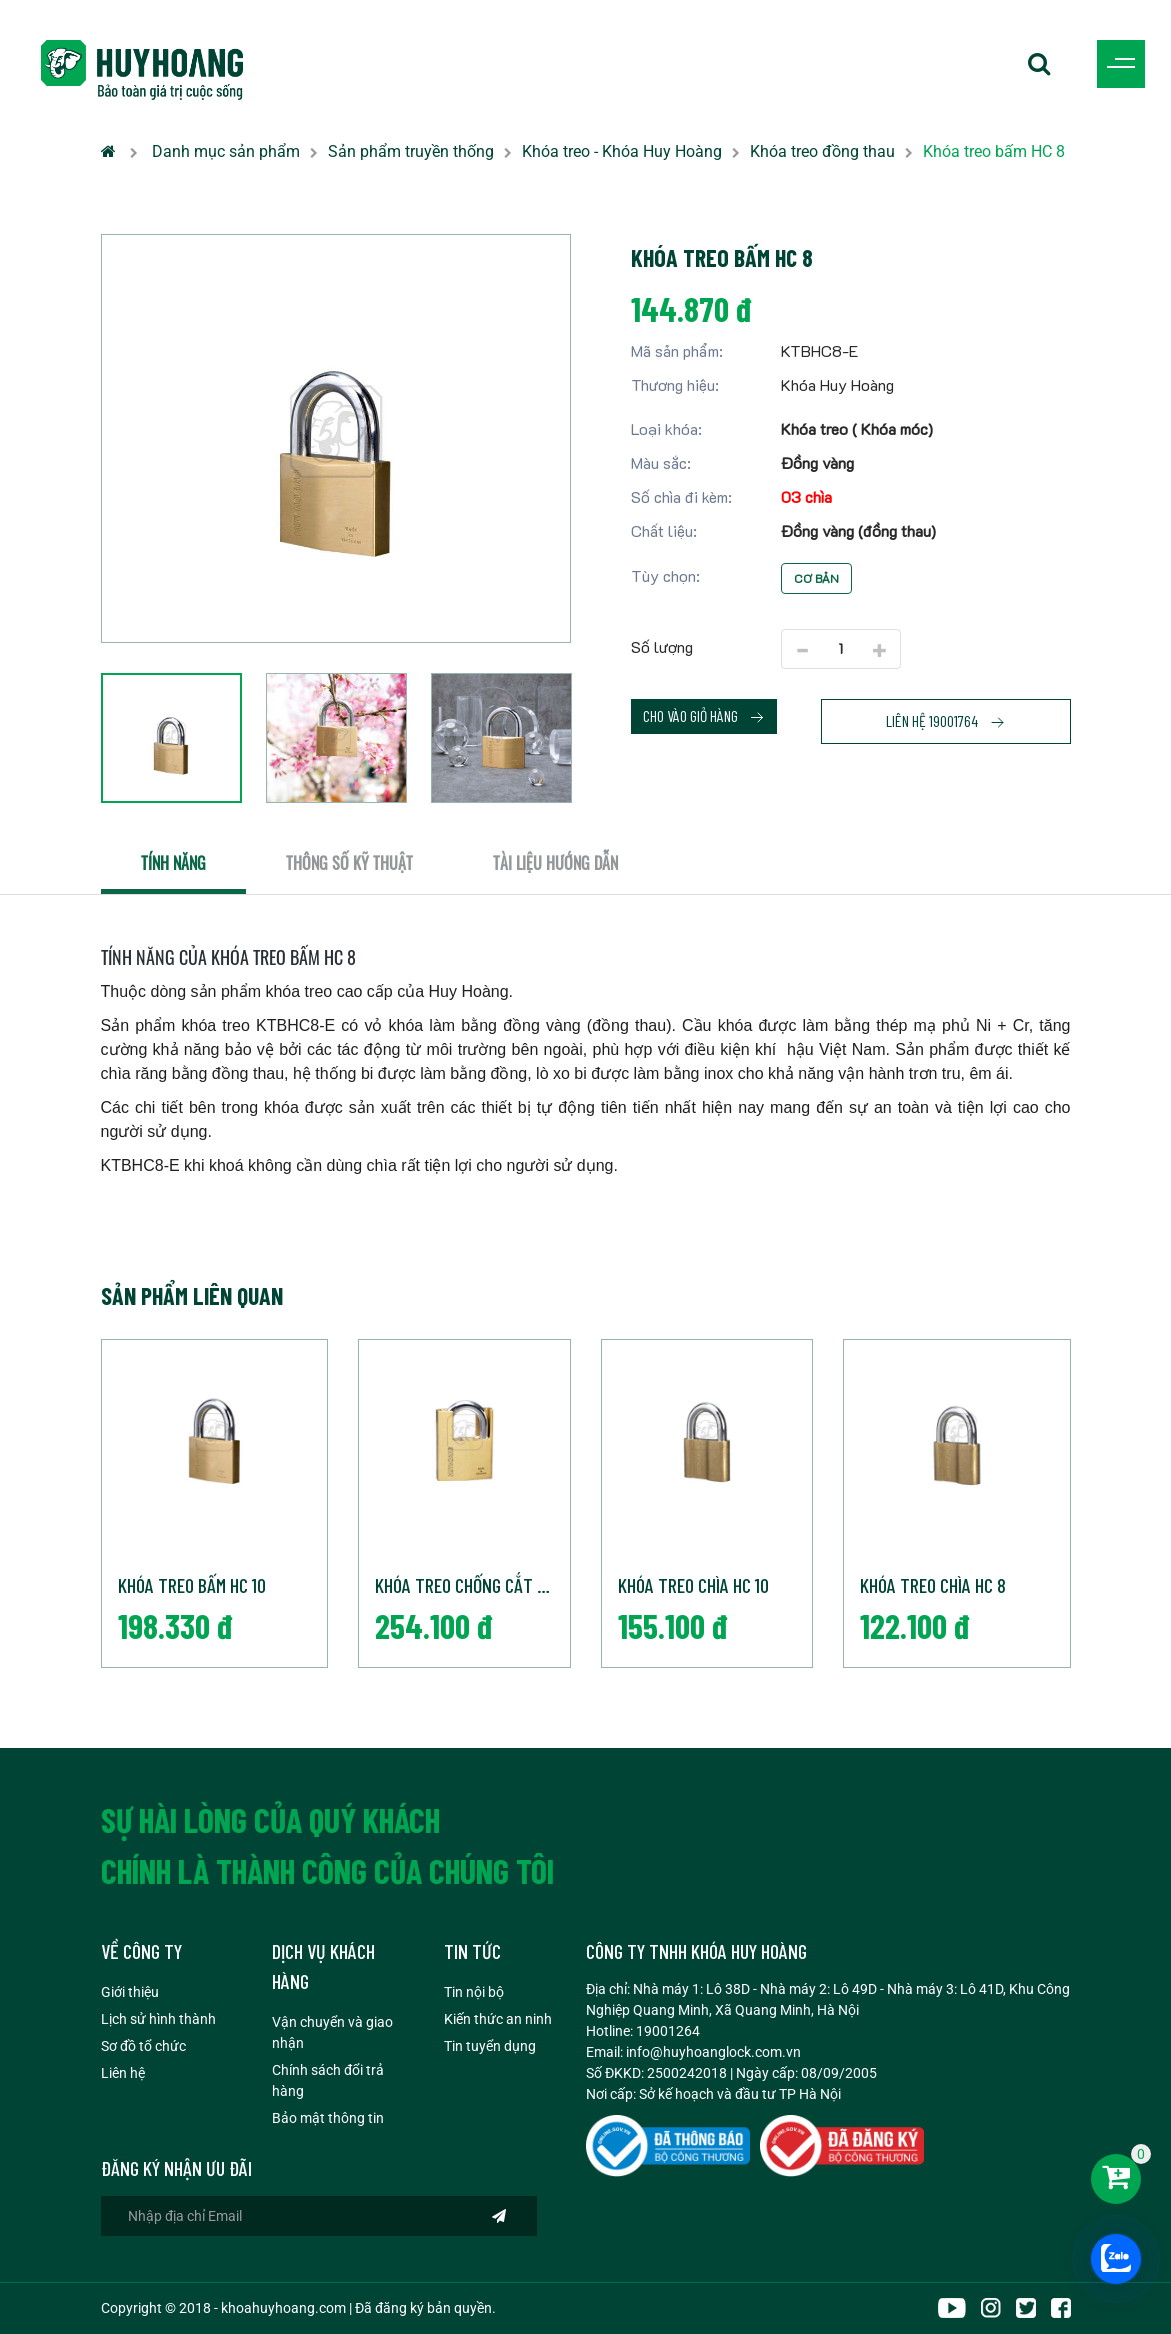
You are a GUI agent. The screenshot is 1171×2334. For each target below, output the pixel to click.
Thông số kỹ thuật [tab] (349, 863)
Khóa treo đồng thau (822, 151)
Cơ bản (816, 578)
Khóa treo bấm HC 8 (994, 151)
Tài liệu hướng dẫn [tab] (555, 863)
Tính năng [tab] (173, 863)
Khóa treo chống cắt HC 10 (472, 1585)
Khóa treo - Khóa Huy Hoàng (622, 151)
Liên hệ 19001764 (946, 721)
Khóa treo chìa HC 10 (693, 1585)
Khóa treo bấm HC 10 (192, 1585)
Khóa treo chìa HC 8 (933, 1585)
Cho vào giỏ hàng (704, 716)
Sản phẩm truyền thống (411, 151)
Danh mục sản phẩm (226, 151)
